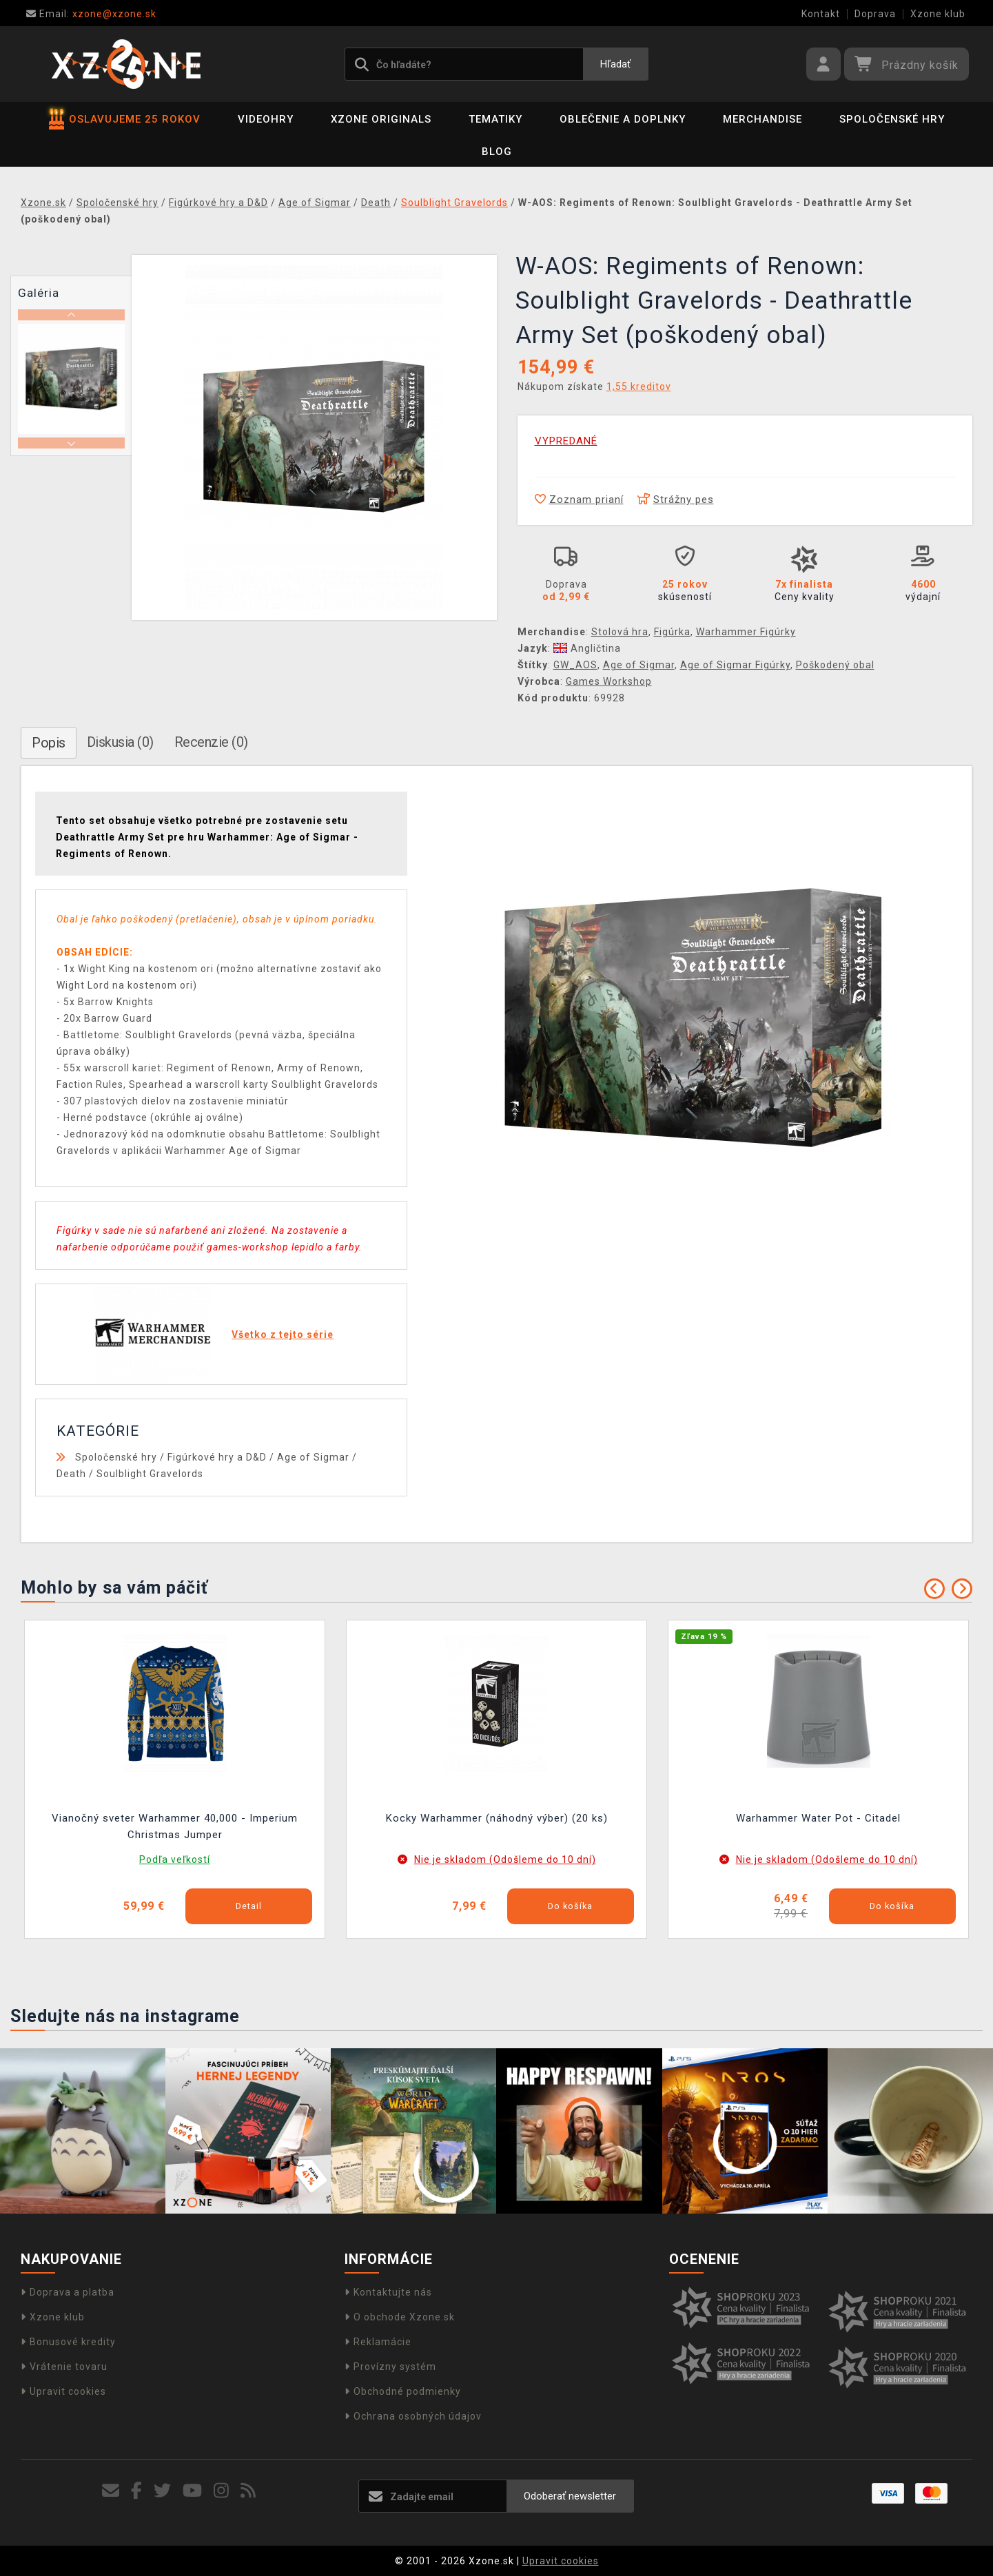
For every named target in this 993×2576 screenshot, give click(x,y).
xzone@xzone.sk (91, 13)
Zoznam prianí (579, 499)
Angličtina (587, 648)
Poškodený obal (835, 664)
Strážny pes (675, 499)
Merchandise (762, 119)
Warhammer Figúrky (746, 631)
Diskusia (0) (120, 742)
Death (71, 1473)
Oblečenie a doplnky (623, 119)
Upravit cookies (63, 2391)
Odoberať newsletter (570, 2496)
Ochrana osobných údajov (413, 2416)
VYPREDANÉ (566, 441)
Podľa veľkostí (174, 1859)
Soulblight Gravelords (149, 1473)
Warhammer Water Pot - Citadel (818, 1818)
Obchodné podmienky (403, 2391)
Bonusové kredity (68, 2341)
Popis (48, 742)
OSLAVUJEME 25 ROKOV (125, 119)
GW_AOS (575, 664)
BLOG (497, 151)
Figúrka (672, 631)
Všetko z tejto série (283, 1334)
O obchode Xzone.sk (400, 2316)
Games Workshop (609, 681)
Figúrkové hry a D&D (217, 1457)
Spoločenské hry (892, 119)
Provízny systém (390, 2366)
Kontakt (820, 13)
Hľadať (615, 64)
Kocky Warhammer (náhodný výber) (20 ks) (497, 1818)
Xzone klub (937, 13)
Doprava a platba (67, 2292)
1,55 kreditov (638, 386)
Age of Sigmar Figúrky (735, 664)
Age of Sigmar (639, 664)
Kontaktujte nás (388, 2292)
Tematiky (495, 119)
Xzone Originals (381, 119)
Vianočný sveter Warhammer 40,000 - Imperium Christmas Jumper (175, 1826)
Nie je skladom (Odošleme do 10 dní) (505, 1859)
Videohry (266, 119)
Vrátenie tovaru (64, 2366)
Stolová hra (619, 631)
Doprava (875, 13)
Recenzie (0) (211, 742)
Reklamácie (378, 2341)
